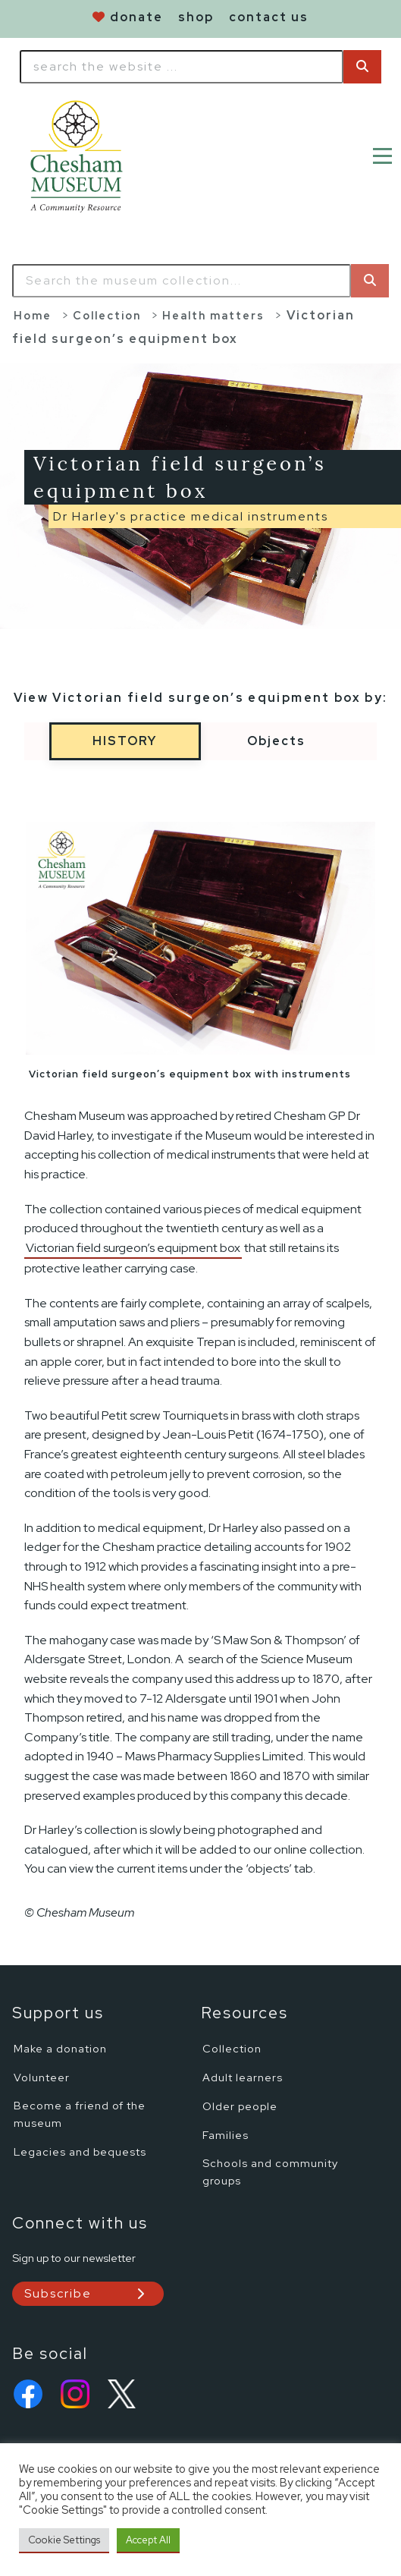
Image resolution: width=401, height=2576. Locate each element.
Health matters (213, 315)
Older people (239, 2106)
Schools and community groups (270, 2172)
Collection (107, 315)
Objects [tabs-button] (276, 741)
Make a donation (60, 2048)
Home (33, 315)
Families (225, 2135)
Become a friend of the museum (80, 2114)
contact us (269, 17)
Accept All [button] (148, 2540)
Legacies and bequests (80, 2151)
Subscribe (58, 2293)
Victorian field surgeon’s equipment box (133, 1248)
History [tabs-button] (124, 741)
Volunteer (42, 2077)
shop (196, 17)
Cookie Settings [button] (64, 2540)
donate (136, 17)
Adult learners (242, 2077)
